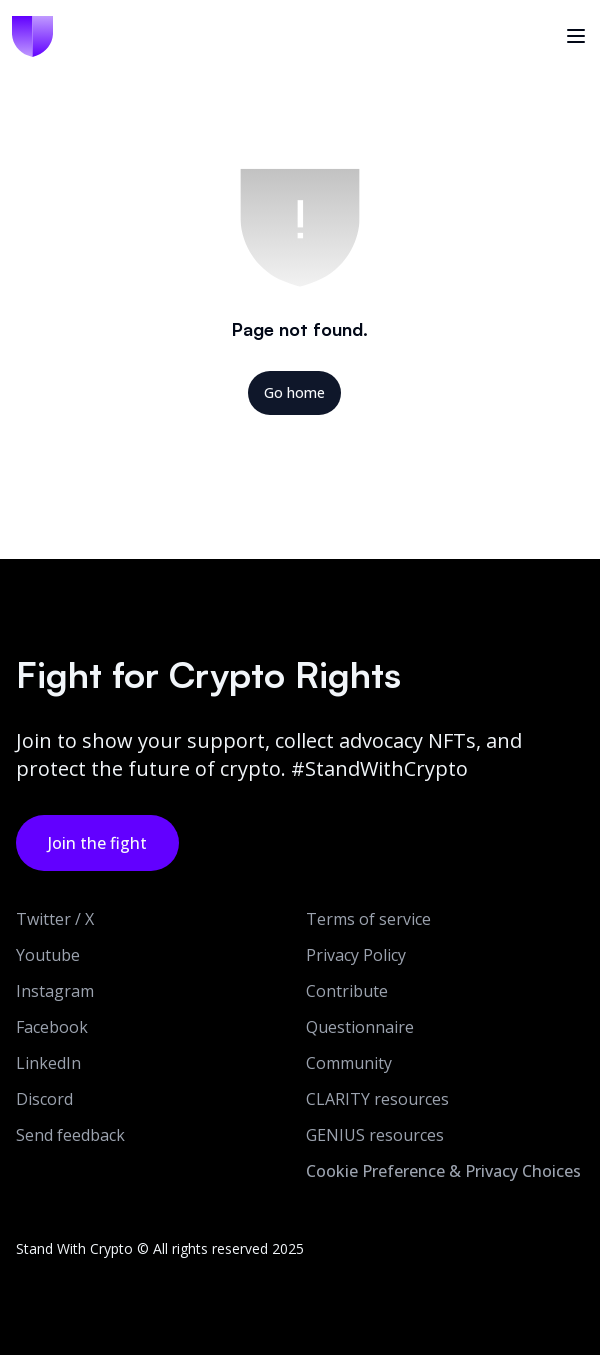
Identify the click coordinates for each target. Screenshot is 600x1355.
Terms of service (368, 919)
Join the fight (97, 843)
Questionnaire (360, 1027)
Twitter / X (55, 919)
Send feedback (70, 1135)
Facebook (52, 1027)
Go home (294, 392)
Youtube (48, 955)
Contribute (347, 991)
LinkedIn (48, 1063)
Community (349, 1063)
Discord (44, 1099)
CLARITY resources (377, 1099)
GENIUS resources (375, 1135)
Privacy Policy (356, 955)
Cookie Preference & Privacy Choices (443, 1171)
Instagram (55, 991)
